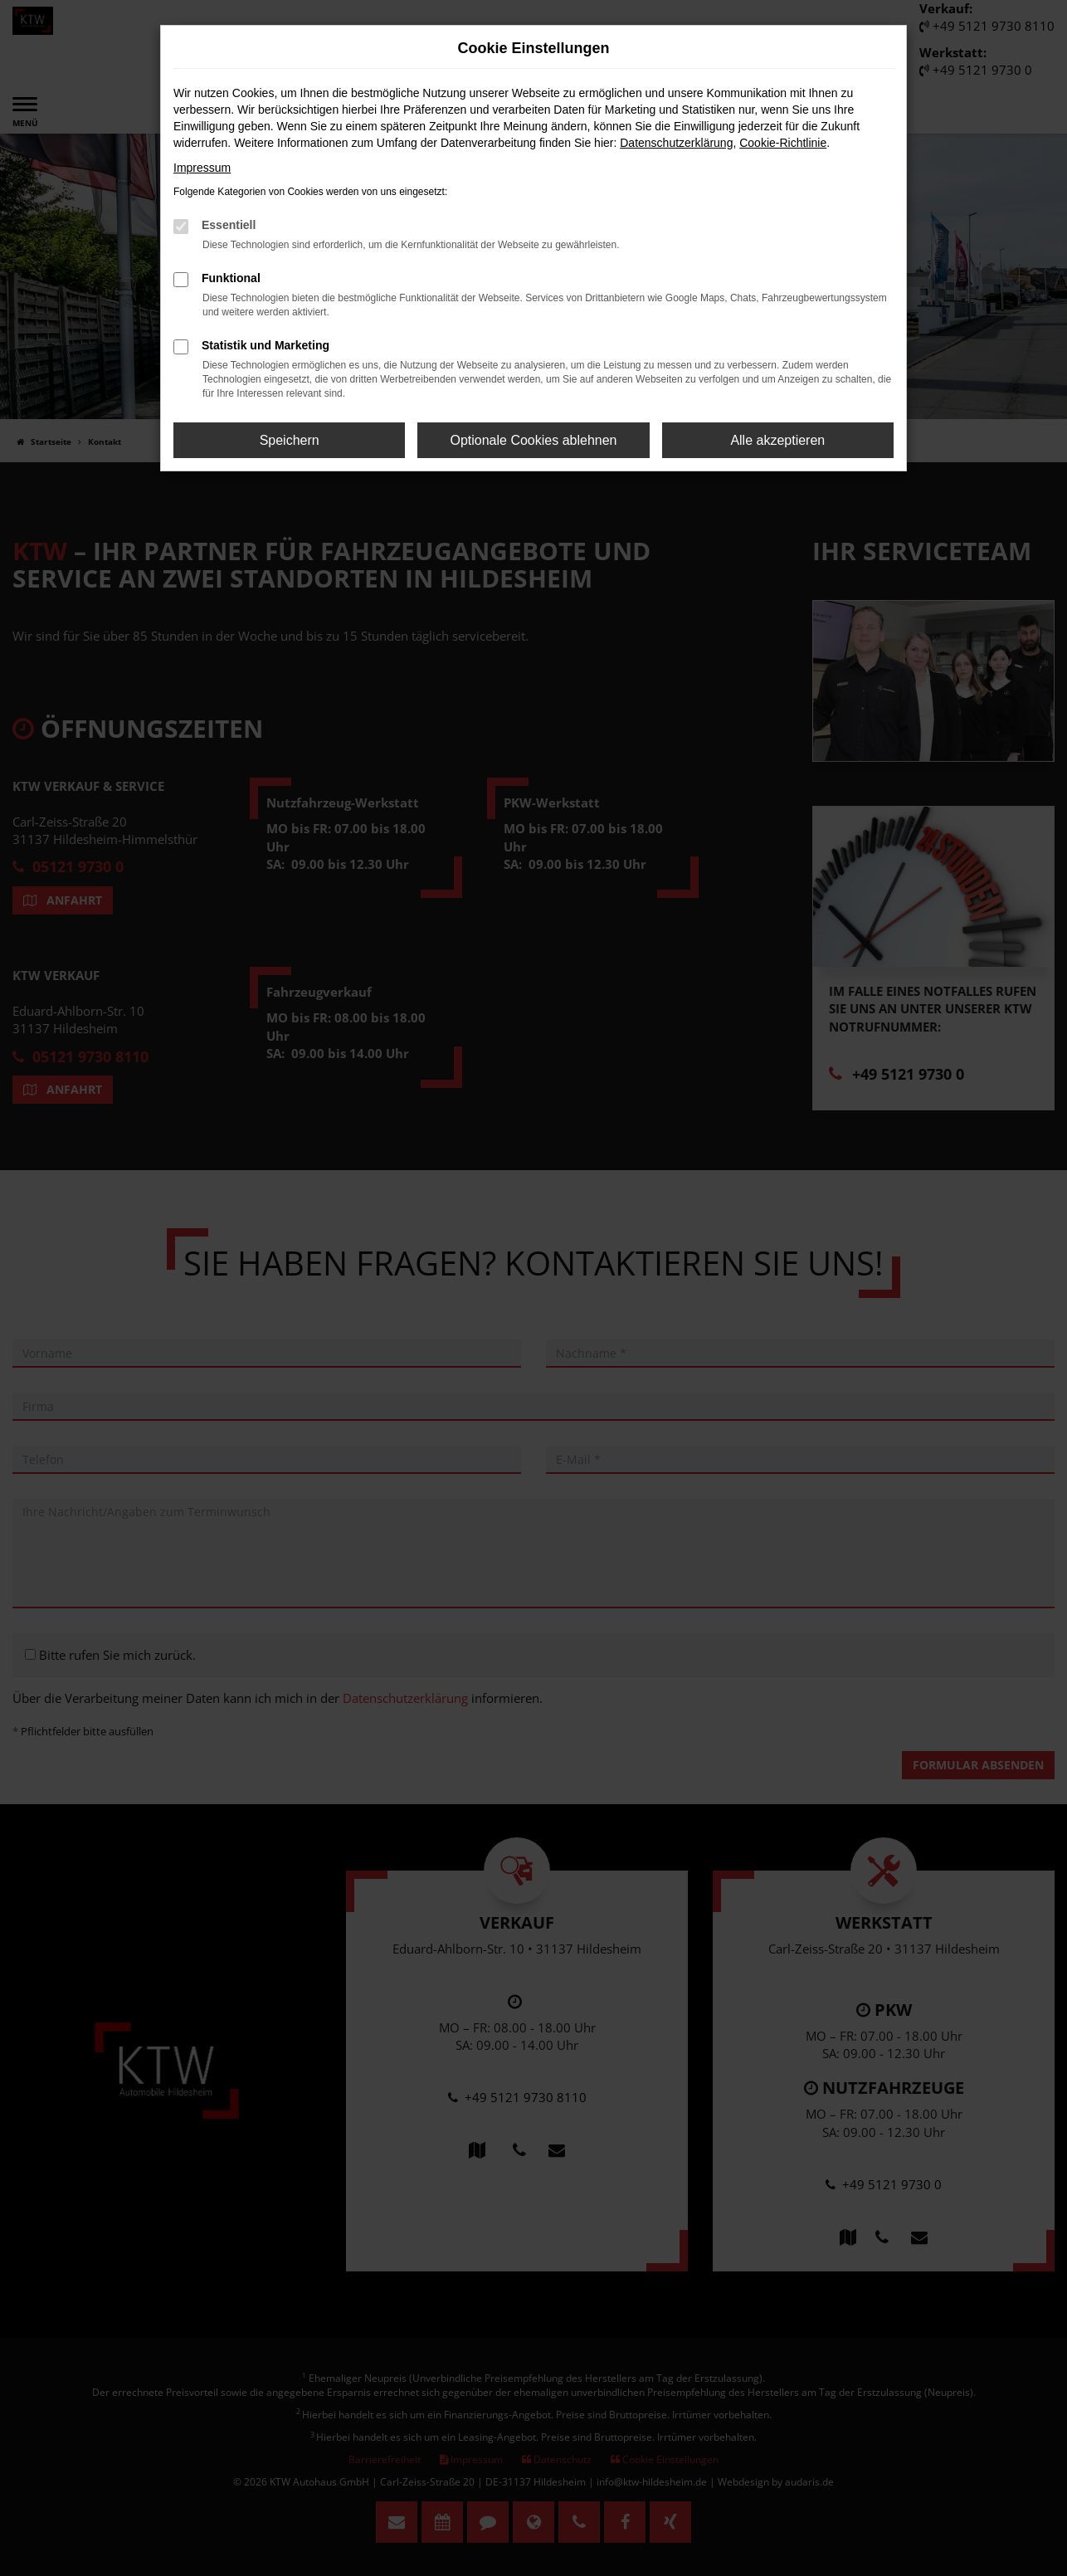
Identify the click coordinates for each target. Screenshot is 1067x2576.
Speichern (289, 440)
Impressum (202, 167)
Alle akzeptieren (777, 440)
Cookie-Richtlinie (782, 142)
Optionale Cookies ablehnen (533, 440)
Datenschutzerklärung (676, 142)
